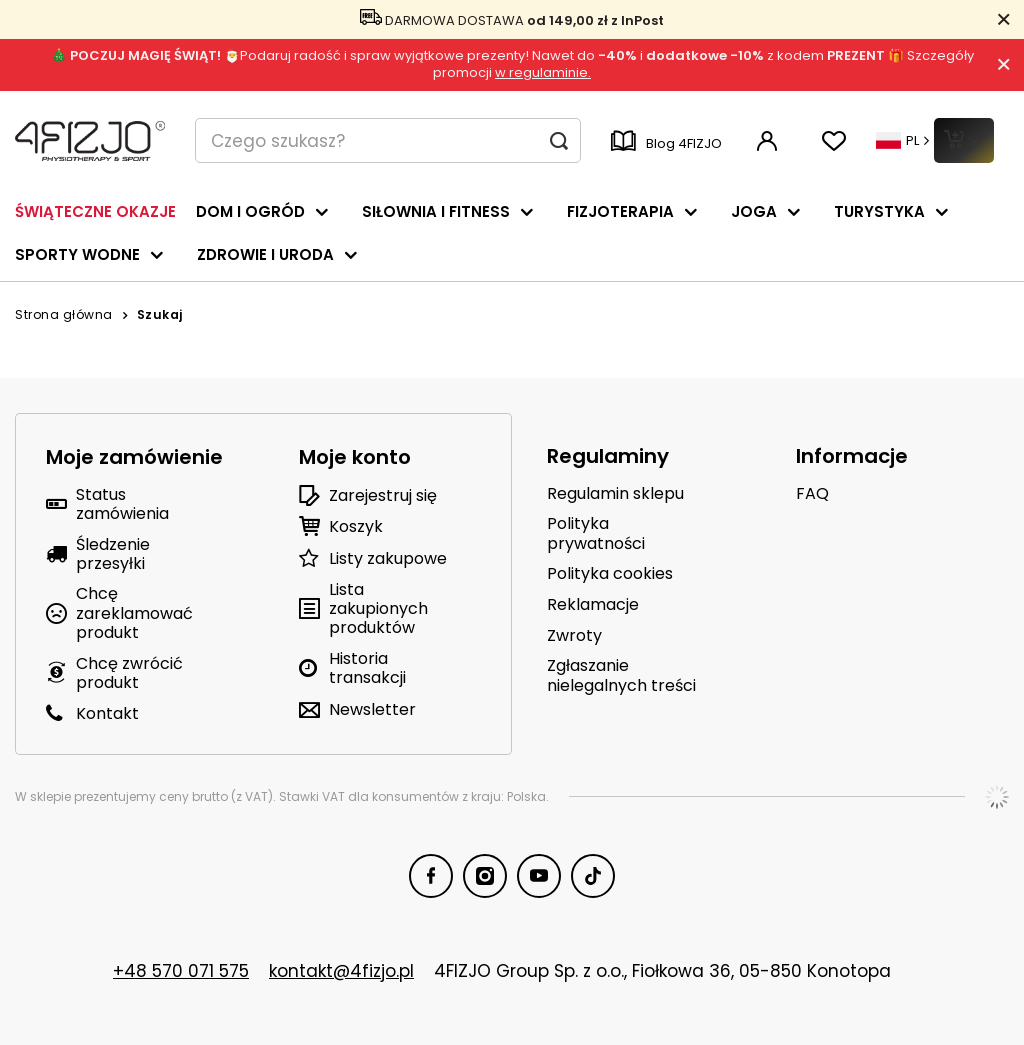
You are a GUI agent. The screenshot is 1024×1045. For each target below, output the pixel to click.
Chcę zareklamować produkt (134, 613)
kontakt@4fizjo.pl (341, 971)
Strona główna (64, 314)
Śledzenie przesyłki (113, 554)
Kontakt (107, 713)
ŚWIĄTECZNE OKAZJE (95, 211)
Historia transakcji (367, 668)
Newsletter (372, 709)
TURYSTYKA (879, 211)
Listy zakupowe (388, 558)
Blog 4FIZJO (666, 143)
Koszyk (356, 526)
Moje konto (355, 457)
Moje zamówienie (134, 457)
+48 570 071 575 (181, 971)
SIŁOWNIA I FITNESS (436, 211)
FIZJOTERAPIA (620, 211)
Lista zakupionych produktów (378, 609)
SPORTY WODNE (77, 254)
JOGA (754, 211)
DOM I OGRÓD (250, 211)
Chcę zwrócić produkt (129, 673)
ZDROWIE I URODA (265, 254)
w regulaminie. (543, 72)
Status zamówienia (122, 504)
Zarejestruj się (383, 495)
